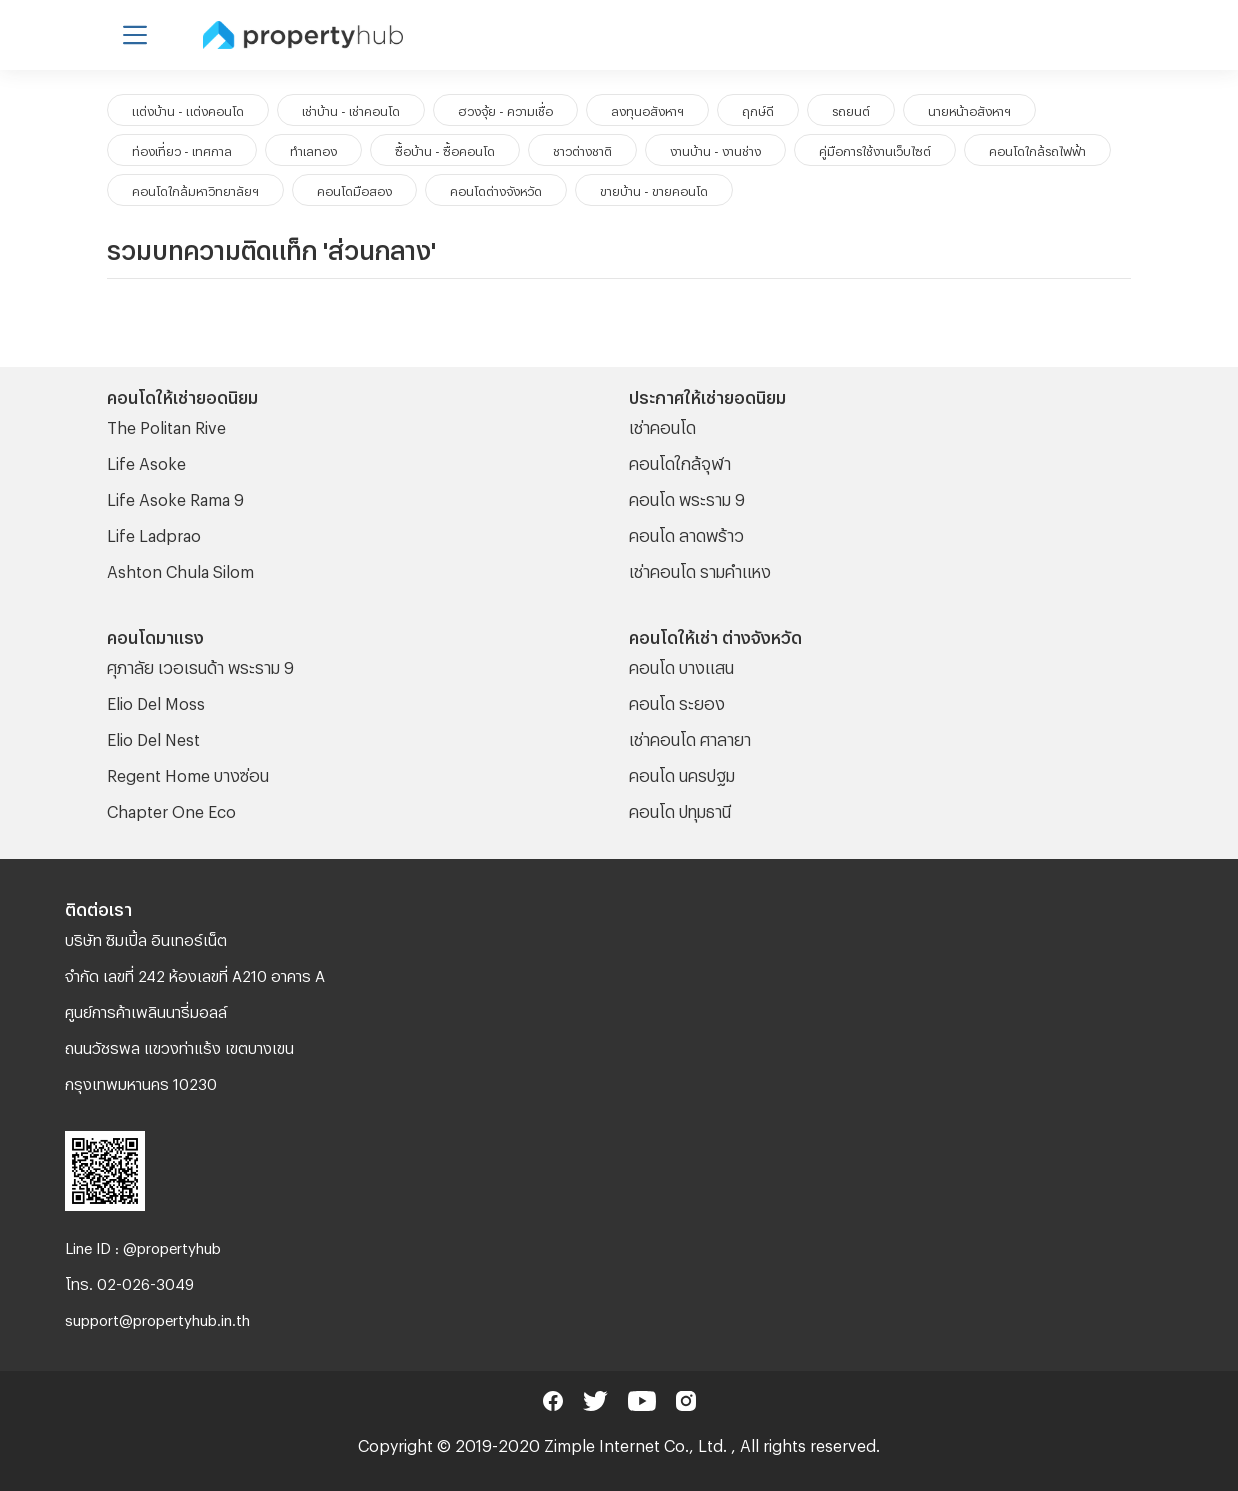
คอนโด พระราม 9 (687, 496)
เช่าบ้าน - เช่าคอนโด (351, 109)
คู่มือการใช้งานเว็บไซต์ (875, 149)
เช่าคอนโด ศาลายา (690, 736)
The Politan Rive (166, 424)
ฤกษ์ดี (758, 109)
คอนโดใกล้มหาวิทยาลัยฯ (195, 189)
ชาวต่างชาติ (582, 149)
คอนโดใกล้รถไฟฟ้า (1037, 149)
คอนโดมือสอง (354, 189)
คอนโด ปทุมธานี (680, 808)
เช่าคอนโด (662, 424)
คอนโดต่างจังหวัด (496, 189)
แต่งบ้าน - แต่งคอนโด (188, 109)
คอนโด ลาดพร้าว (686, 532)
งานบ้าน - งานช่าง (715, 149)
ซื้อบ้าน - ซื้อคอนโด (445, 149)
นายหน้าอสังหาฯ (969, 109)
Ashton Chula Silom (180, 568)
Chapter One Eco (171, 808)
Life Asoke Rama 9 (175, 496)
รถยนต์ (851, 109)
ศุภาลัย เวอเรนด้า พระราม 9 (200, 664)
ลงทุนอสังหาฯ (647, 109)
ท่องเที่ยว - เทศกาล (182, 149)
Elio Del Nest (153, 736)
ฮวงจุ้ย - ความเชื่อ (505, 109)
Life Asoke (146, 460)
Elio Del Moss (156, 700)
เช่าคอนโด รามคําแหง (700, 568)
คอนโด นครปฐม (682, 772)
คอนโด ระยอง (677, 700)
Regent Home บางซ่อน (188, 772)
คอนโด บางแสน (681, 664)
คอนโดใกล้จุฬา (680, 460)
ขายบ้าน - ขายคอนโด (654, 189)
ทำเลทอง (313, 149)
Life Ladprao (154, 532)
